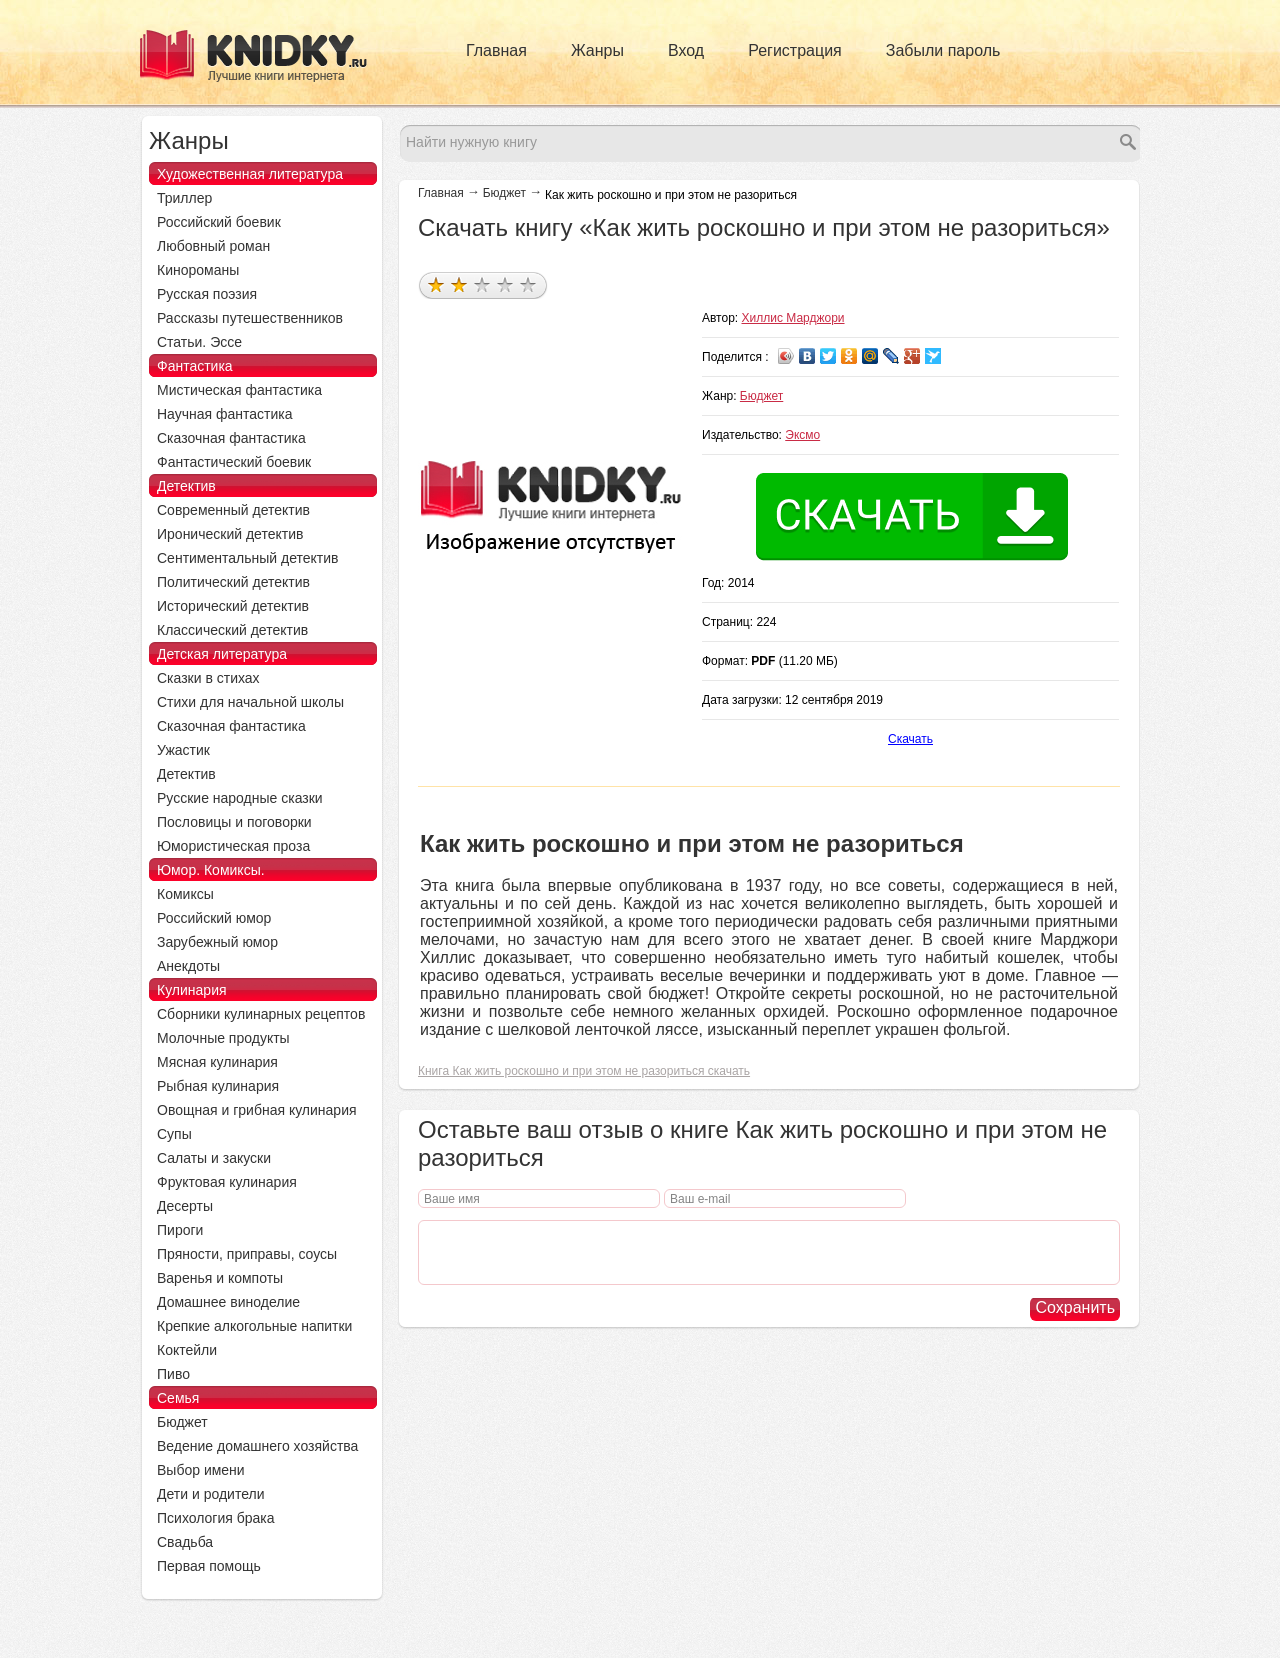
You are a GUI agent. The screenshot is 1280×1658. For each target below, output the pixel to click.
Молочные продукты (223, 1038)
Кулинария (192, 990)
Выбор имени (201, 1470)
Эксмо (802, 435)
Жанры (597, 50)
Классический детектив (232, 630)
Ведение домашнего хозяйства (257, 1446)
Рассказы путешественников (250, 318)
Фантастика (195, 366)
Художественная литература (250, 174)
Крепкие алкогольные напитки (254, 1326)
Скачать (910, 739)
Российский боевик (219, 222)
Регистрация (795, 50)
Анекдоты (188, 966)
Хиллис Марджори (793, 318)
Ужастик (183, 750)
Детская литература (222, 654)
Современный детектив (233, 510)
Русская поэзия (207, 294)
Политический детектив (233, 582)
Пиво (173, 1374)
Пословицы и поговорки (234, 822)
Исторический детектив (233, 606)
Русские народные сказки (240, 798)
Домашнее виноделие (228, 1302)
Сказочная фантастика (231, 438)
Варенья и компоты (220, 1278)
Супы (174, 1134)
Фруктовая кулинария (227, 1182)
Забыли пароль (943, 50)
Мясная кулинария (217, 1062)
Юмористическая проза (233, 846)
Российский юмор (214, 918)
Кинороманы (198, 270)
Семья (178, 1398)
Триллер (184, 198)
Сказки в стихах (208, 678)
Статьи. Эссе (199, 342)
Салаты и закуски (214, 1158)
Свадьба (185, 1542)
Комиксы (185, 894)
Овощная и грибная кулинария (257, 1110)
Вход (686, 50)
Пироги (180, 1230)
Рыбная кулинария (218, 1086)
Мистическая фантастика (239, 390)
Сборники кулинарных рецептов (261, 1014)
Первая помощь (209, 1566)
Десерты (185, 1206)
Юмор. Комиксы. (211, 870)
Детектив (186, 486)
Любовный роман (213, 246)
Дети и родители (210, 1494)
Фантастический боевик (234, 462)
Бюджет (504, 193)
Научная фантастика (225, 414)
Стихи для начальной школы (250, 702)
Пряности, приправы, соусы (247, 1254)
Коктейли (187, 1350)
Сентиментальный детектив (248, 558)
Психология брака (216, 1518)
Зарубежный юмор (217, 942)
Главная (496, 50)
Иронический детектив (230, 534)
